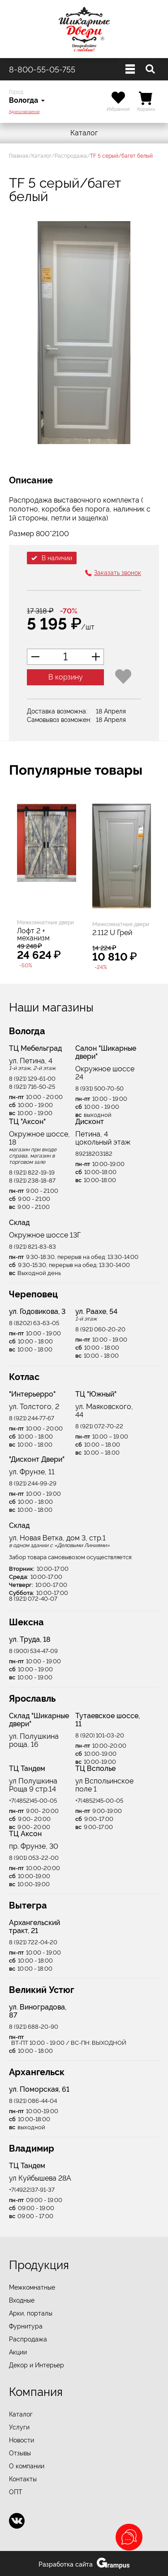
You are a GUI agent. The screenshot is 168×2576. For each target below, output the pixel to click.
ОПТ (15, 2492)
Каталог (84, 133)
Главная (18, 156)
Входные (21, 2300)
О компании (26, 2466)
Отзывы (20, 2453)
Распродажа (71, 156)
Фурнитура (26, 2326)
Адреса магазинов (24, 111)
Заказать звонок (117, 572)
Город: (16, 92)
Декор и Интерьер (36, 2365)
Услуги (19, 2427)
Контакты (23, 2479)
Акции (18, 2352)
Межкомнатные (32, 2287)
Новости (21, 2440)
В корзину (65, 677)
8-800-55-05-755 (42, 69)
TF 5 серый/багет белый (121, 156)
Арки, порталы (30, 2313)
